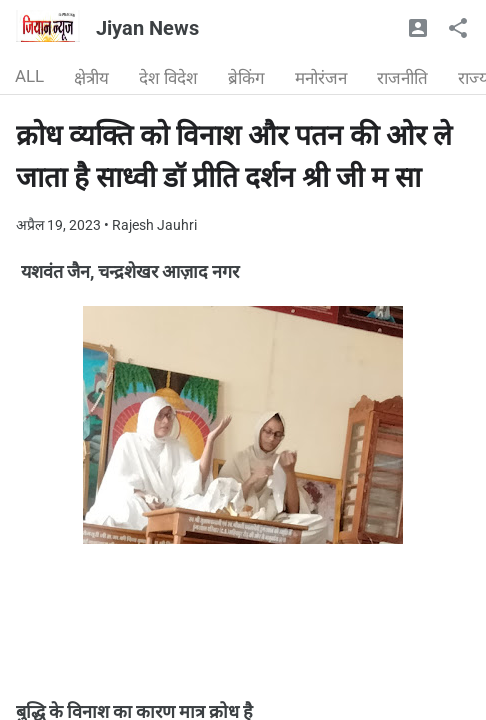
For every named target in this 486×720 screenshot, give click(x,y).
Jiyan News (147, 28)
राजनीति (402, 78)
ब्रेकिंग (246, 78)
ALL (29, 76)
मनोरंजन (321, 78)
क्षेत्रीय (91, 78)
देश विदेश (168, 78)
